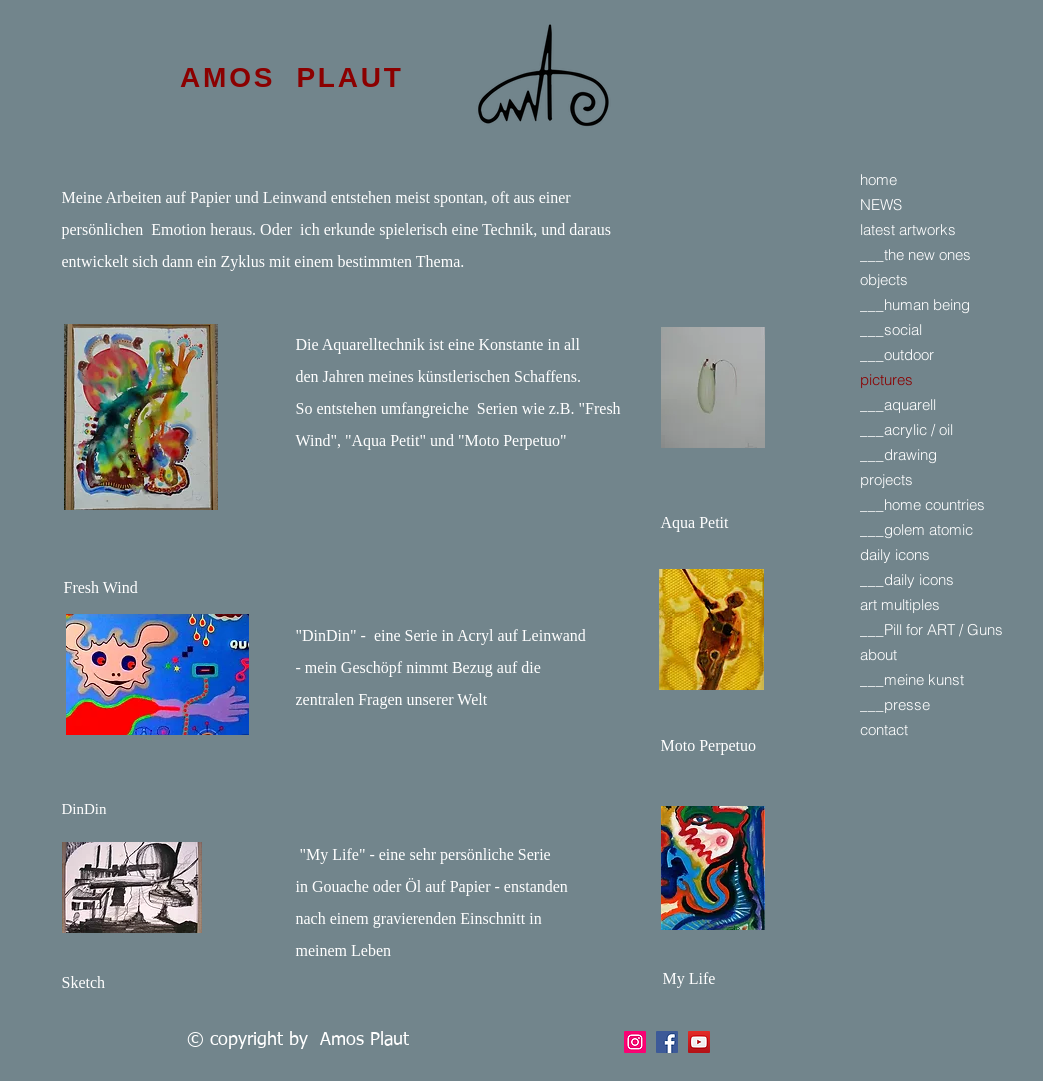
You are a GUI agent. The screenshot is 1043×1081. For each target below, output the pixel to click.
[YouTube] (699, 1042)
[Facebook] (635, 1042)
